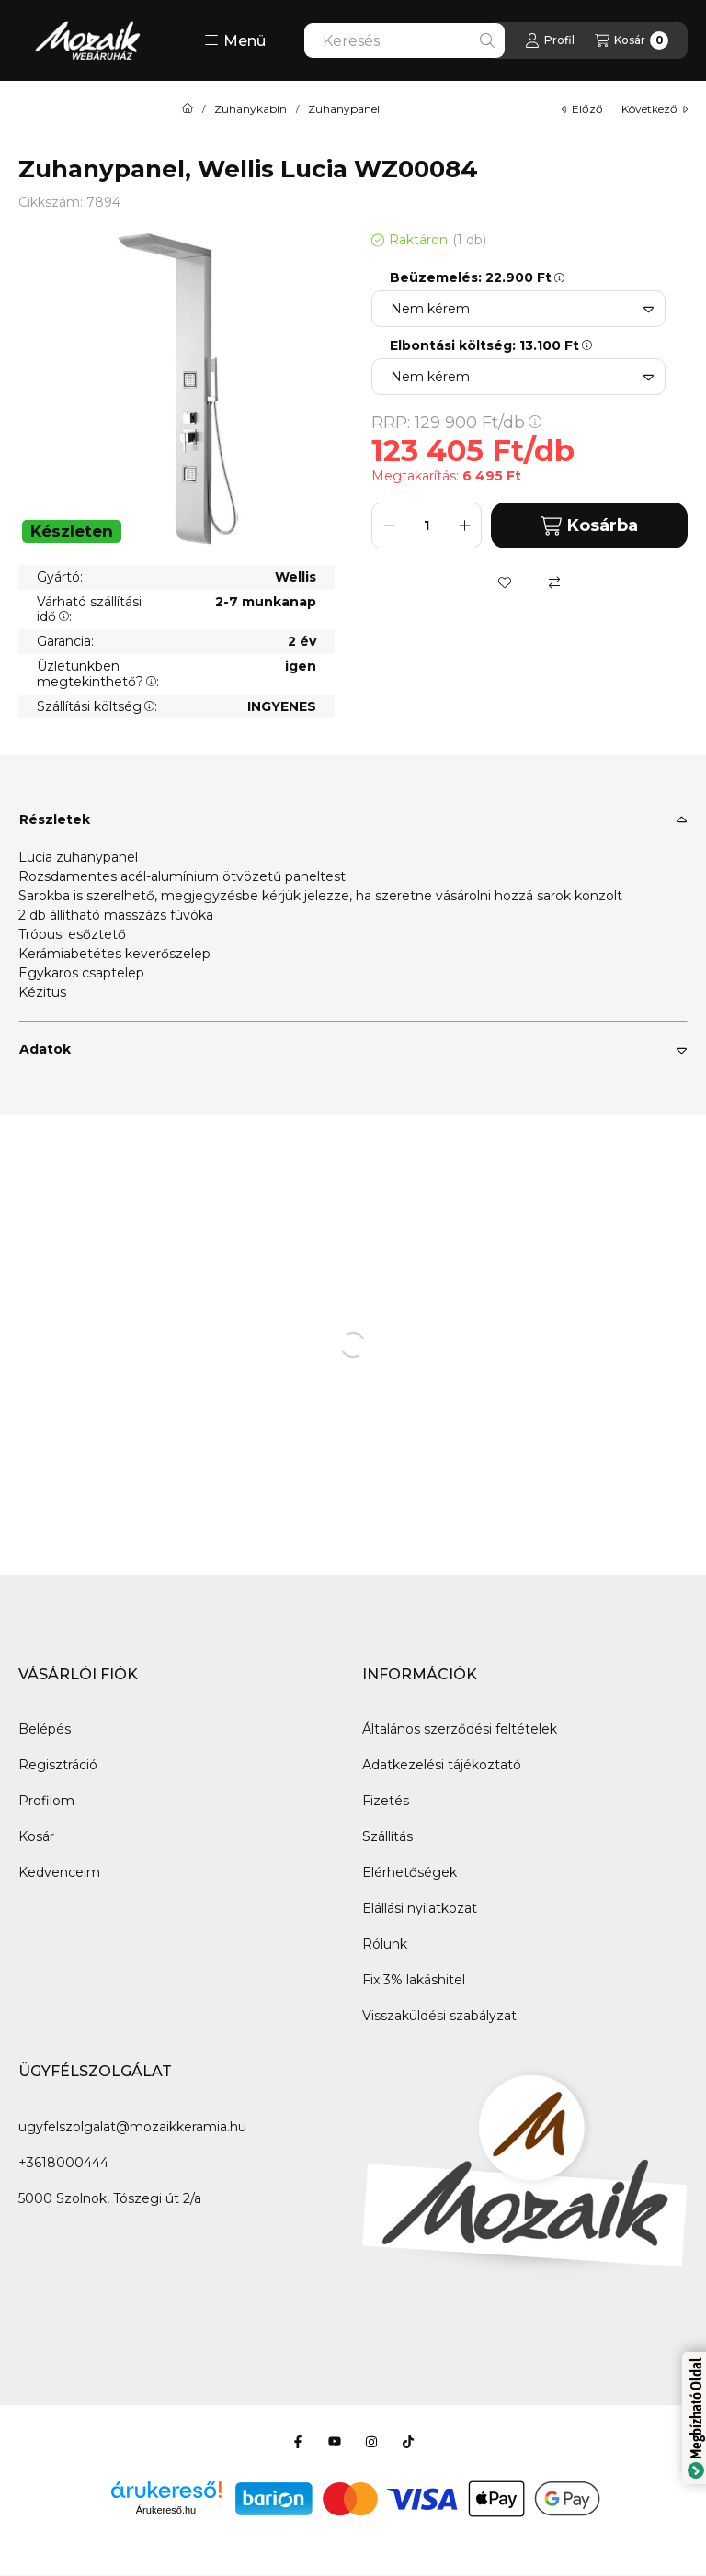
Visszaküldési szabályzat (439, 2015)
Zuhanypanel (344, 109)
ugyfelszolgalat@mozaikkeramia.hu (132, 2126)
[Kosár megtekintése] (631, 40)
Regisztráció (57, 1765)
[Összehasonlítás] (554, 582)
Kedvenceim (59, 1872)
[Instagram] (371, 2441)
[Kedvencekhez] (504, 582)
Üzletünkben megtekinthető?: (98, 674)
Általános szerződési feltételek (459, 1729)
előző (582, 109)
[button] (235, 40)
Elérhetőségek (409, 1872)
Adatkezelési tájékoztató (441, 1765)
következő (654, 109)
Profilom (46, 1800)
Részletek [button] (54, 819)
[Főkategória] (187, 109)
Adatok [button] (45, 1049)
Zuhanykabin (250, 109)
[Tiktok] (408, 2441)
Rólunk (384, 1944)
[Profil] (549, 40)
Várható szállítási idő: (89, 609)
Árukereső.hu (166, 2509)
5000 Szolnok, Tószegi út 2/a (109, 2198)
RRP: (456, 422)
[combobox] (404, 40)
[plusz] (464, 525)
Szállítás (387, 1836)
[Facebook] (297, 2441)
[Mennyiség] (426, 525)
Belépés (44, 1729)
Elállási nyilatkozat (419, 1908)
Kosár (36, 1836)
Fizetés (385, 1800)
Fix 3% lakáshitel (413, 1980)
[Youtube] (334, 2441)
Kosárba (589, 526)
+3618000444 (63, 2162)
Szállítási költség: (97, 706)
